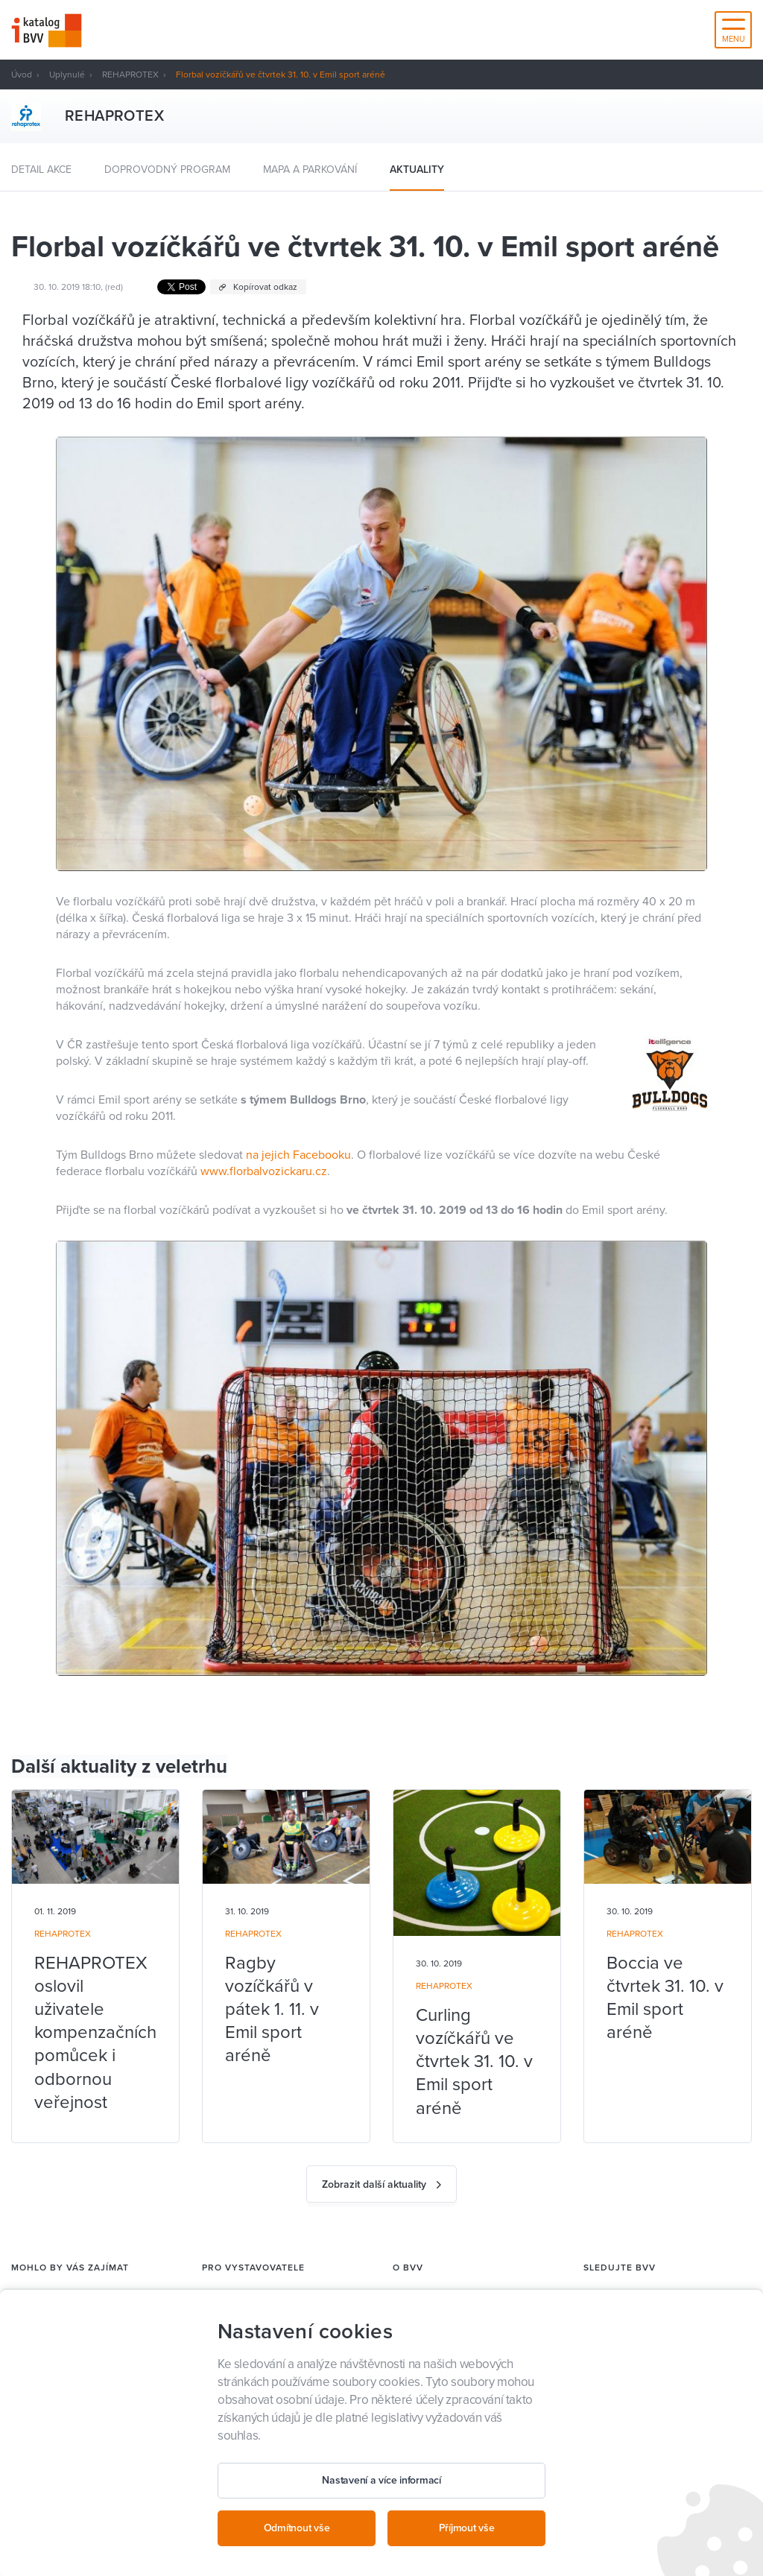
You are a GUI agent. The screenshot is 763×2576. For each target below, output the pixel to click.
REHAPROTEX (130, 74)
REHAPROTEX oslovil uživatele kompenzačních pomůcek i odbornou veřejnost (95, 2032)
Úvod (21, 74)
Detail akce (41, 169)
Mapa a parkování (310, 169)
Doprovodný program (167, 169)
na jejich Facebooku (298, 1155)
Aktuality (417, 169)
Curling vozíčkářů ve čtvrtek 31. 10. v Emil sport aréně (474, 2061)
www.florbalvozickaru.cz (263, 1171)
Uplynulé (67, 74)
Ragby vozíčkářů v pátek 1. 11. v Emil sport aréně (272, 2009)
